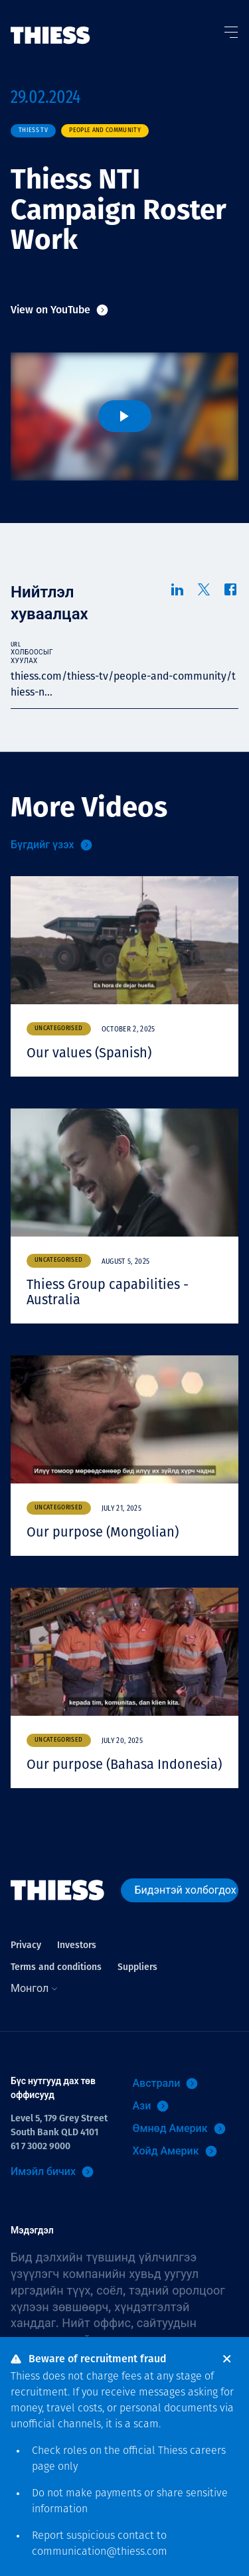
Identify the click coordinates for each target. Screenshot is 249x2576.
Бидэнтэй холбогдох (185, 1890)
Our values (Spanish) (89, 1053)
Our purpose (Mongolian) (103, 1532)
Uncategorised (59, 1028)
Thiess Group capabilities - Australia (108, 1292)
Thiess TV (33, 130)
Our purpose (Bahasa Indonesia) (124, 1764)
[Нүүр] (50, 22)
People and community (105, 130)
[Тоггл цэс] (230, 29)
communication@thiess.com (99, 2552)
